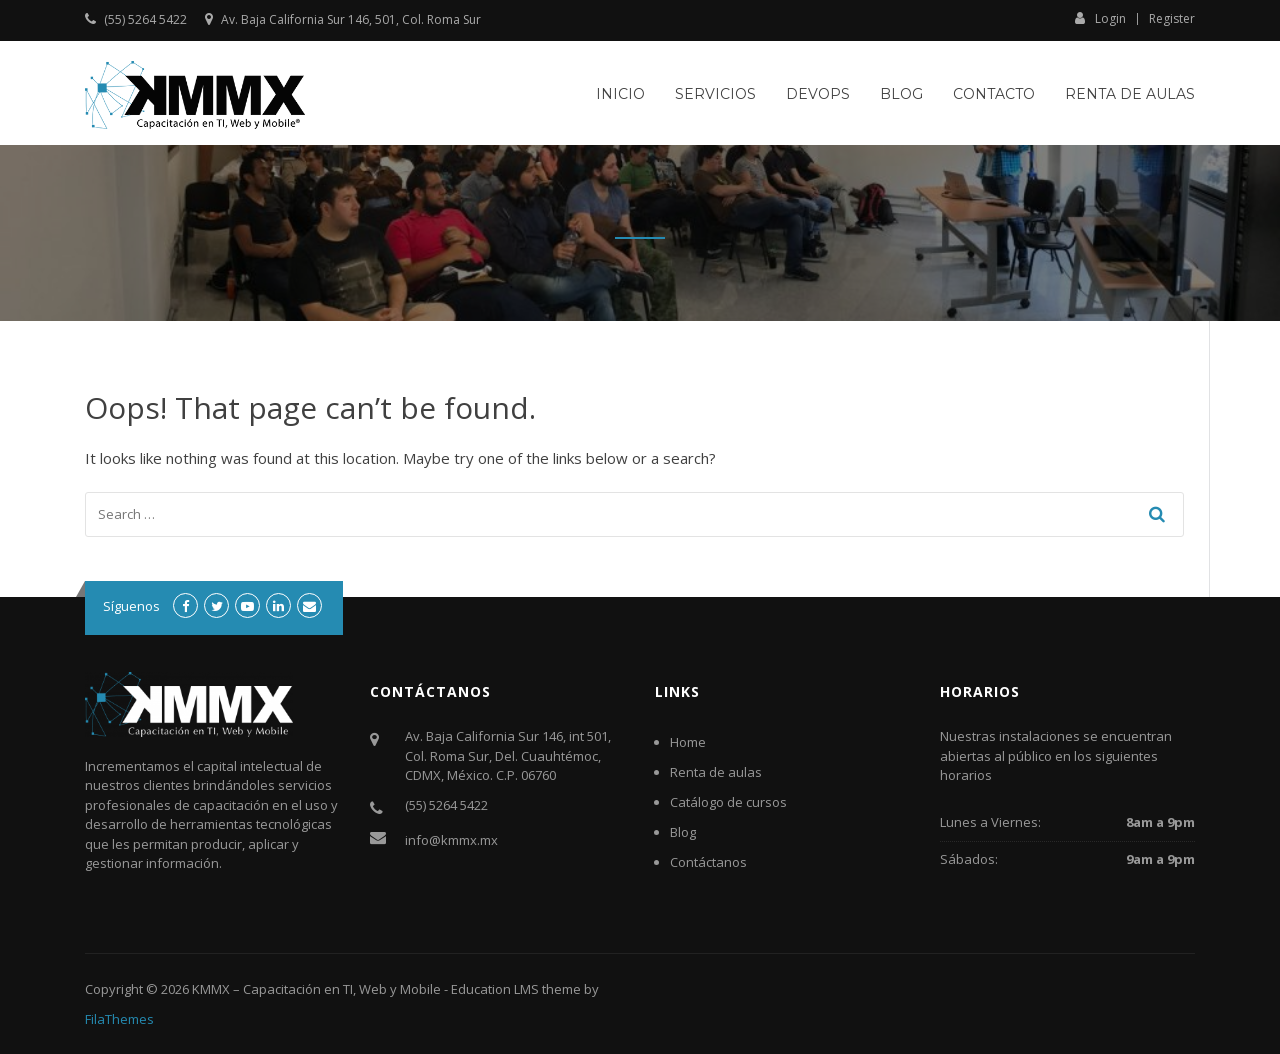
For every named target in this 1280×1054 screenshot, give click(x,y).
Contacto (994, 94)
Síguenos (131, 606)
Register (1172, 19)
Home (688, 742)
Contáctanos (708, 862)
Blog (901, 94)
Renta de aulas (1130, 94)
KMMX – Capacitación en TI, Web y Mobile (316, 989)
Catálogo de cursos (728, 802)
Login (1100, 18)
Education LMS (495, 989)
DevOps (818, 94)
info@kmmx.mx (451, 840)
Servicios (715, 94)
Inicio (620, 94)
